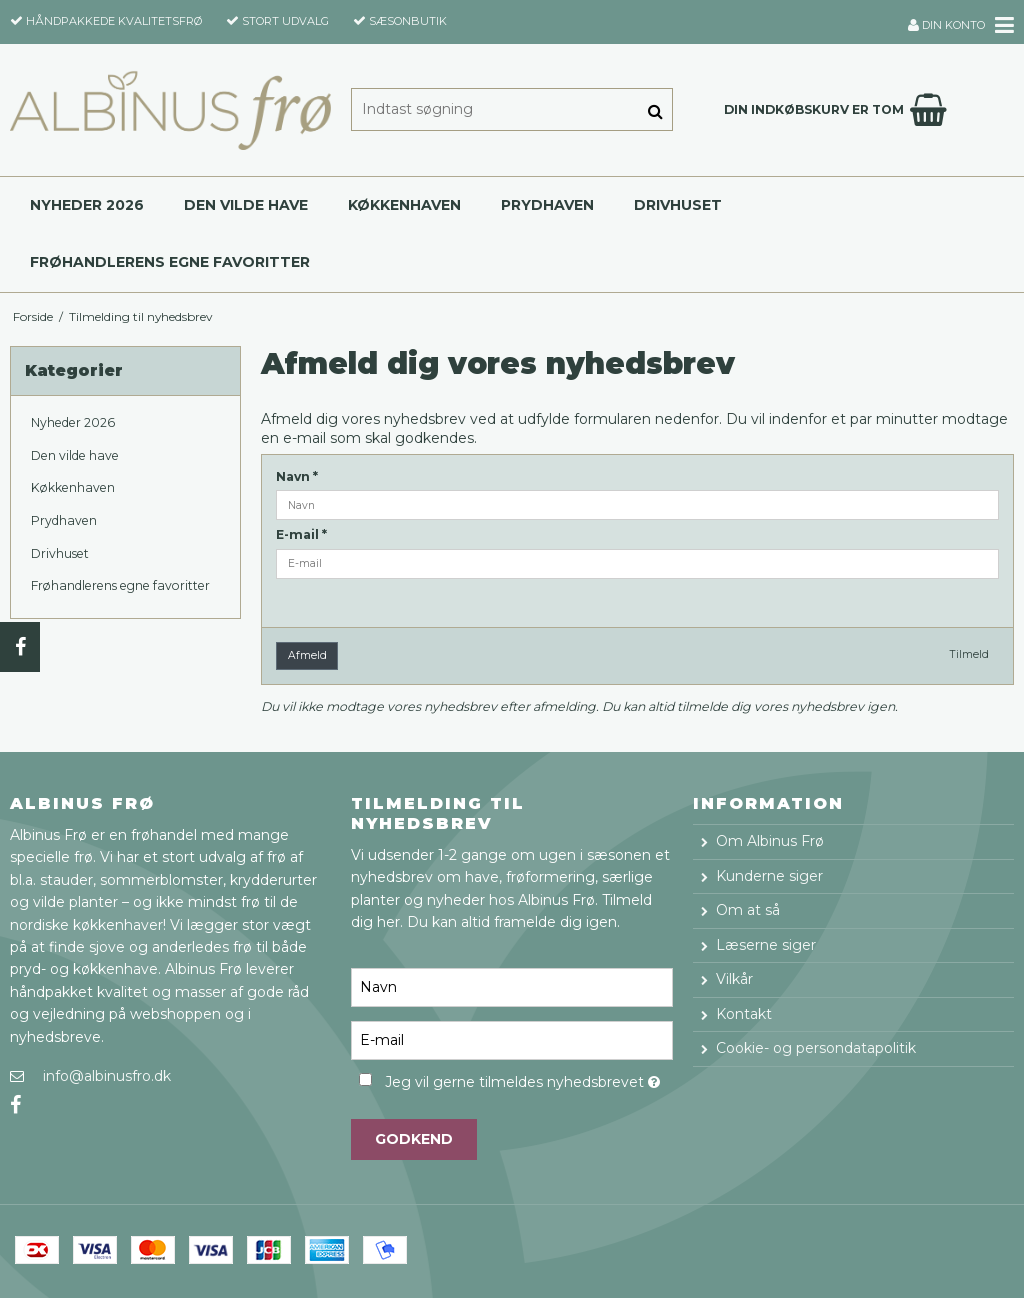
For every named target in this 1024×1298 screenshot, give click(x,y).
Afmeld (307, 655)
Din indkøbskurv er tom (838, 110)
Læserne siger (766, 945)
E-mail (301, 534)
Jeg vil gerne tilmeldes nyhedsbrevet (528, 1079)
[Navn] (511, 986)
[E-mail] (511, 1039)
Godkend (414, 1139)
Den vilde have (246, 205)
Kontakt (744, 1014)
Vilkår (734, 979)
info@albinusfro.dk (107, 1076)
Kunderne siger (769, 876)
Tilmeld (969, 654)
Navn (297, 476)
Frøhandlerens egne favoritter (170, 262)
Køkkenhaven (404, 205)
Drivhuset (678, 205)
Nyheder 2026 (87, 205)
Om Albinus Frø (770, 841)
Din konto (946, 25)
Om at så (748, 910)
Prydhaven (547, 205)
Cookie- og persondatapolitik (816, 1048)
